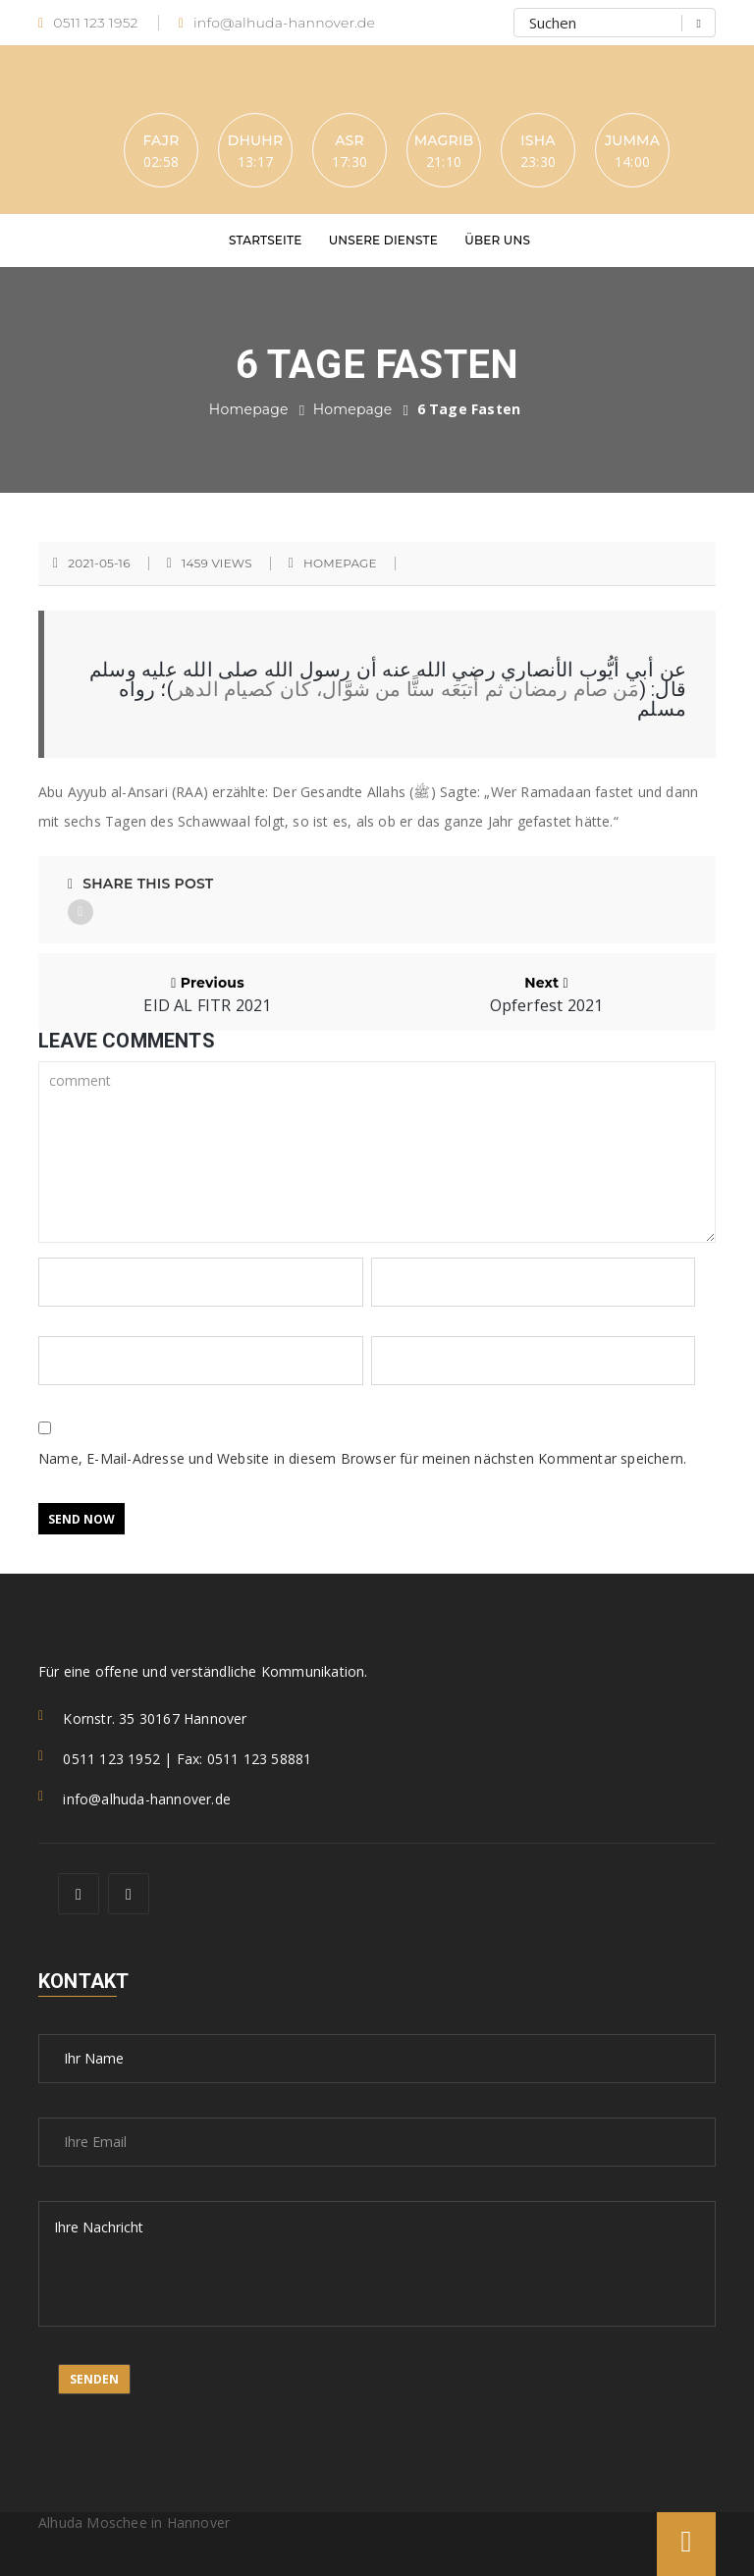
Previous (207, 993)
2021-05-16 (99, 563)
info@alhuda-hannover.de (277, 23)
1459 (217, 563)
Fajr (160, 140)
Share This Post (140, 883)
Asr (349, 140)
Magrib (444, 140)
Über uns (497, 240)
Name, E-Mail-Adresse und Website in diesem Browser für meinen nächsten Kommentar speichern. (362, 1458)
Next (546, 993)
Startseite (265, 240)
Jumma (632, 140)
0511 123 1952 (88, 23)
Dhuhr (256, 140)
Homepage (249, 409)
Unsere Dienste (383, 240)
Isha (537, 140)
